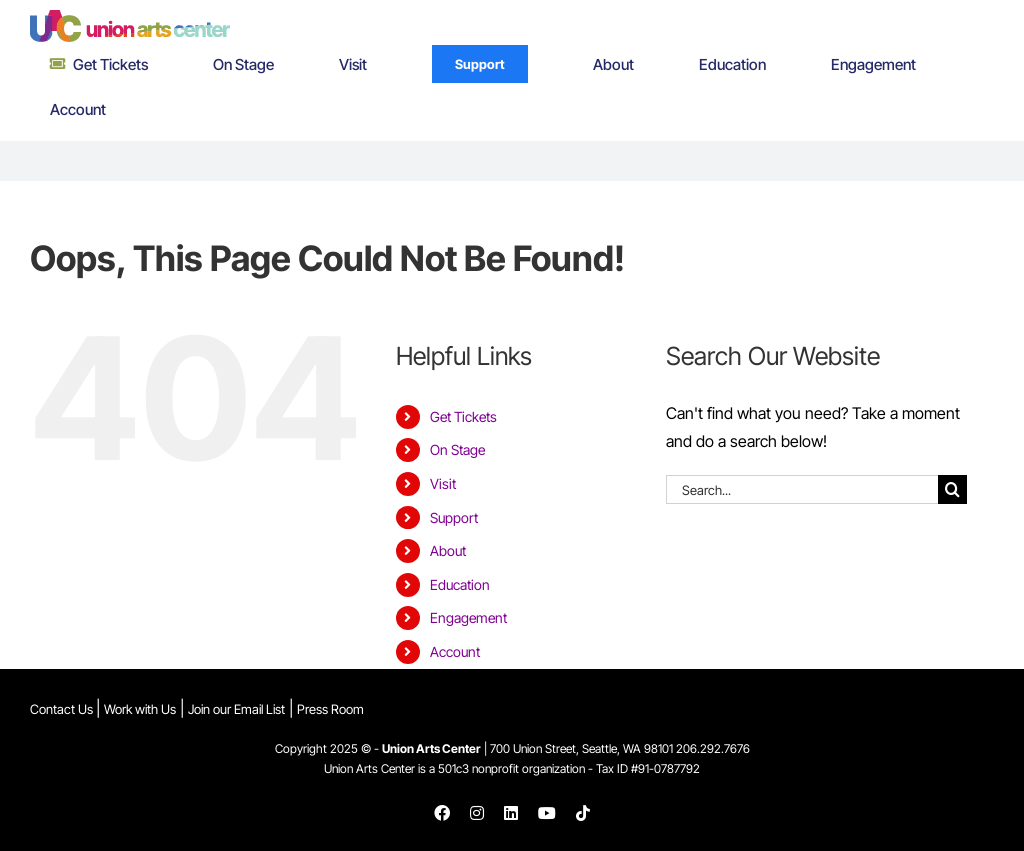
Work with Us (140, 709)
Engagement (468, 617)
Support (454, 517)
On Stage (457, 449)
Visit (443, 483)
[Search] (952, 489)
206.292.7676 (713, 748)
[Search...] (802, 489)
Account (455, 651)
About (448, 550)
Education (460, 584)
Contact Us (63, 709)
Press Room (330, 709)
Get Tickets (463, 416)
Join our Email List (236, 709)
